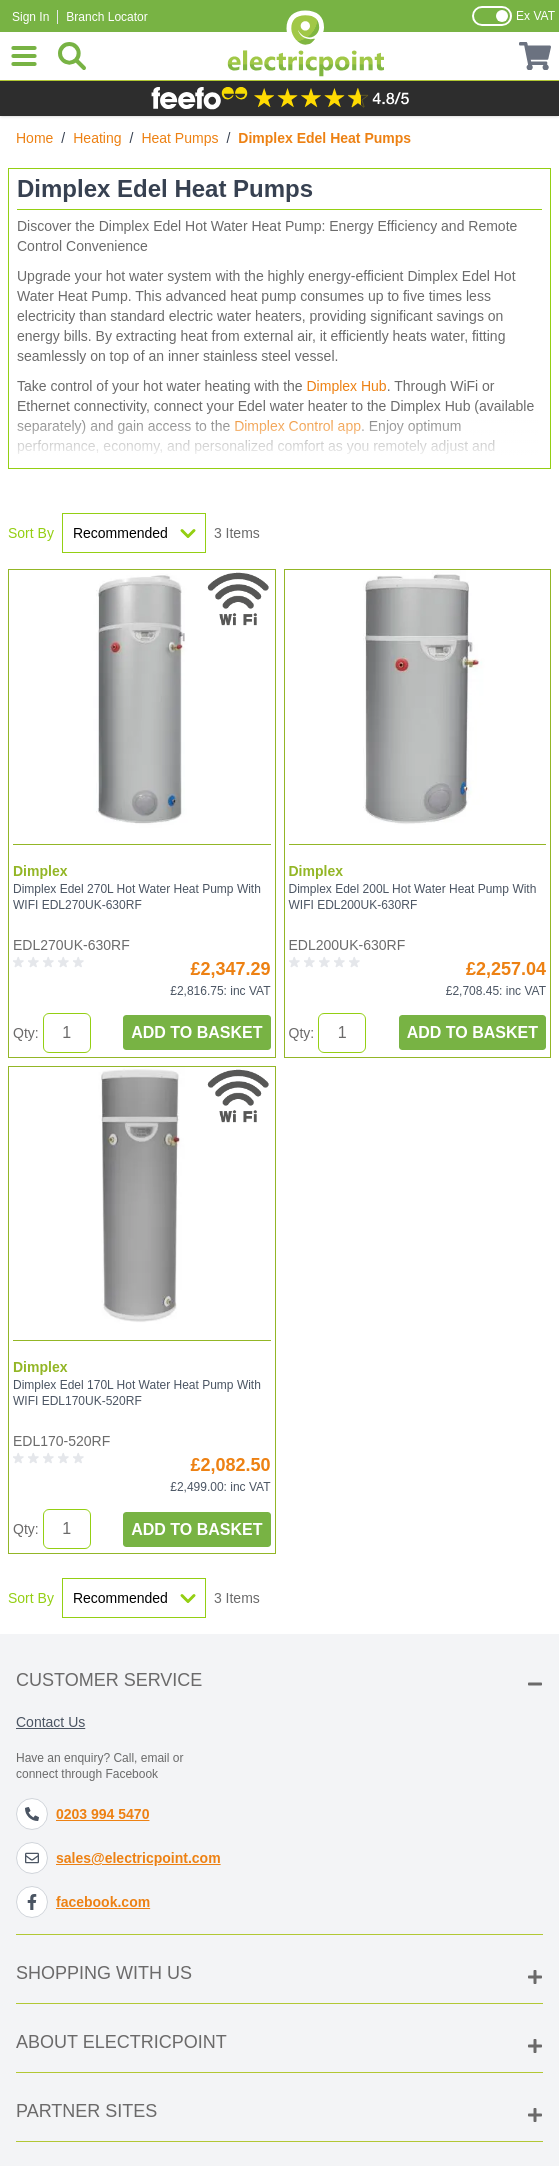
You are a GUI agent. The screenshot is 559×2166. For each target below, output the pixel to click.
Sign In (30, 17)
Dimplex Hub (347, 386)
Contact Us (50, 1722)
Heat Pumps (179, 138)
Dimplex (40, 871)
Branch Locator (106, 17)
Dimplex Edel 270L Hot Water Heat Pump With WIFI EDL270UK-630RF (137, 897)
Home (34, 138)
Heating (97, 138)
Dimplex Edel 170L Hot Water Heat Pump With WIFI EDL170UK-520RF (137, 1393)
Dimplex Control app (297, 426)
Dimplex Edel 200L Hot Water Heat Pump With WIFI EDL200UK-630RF (413, 897)
